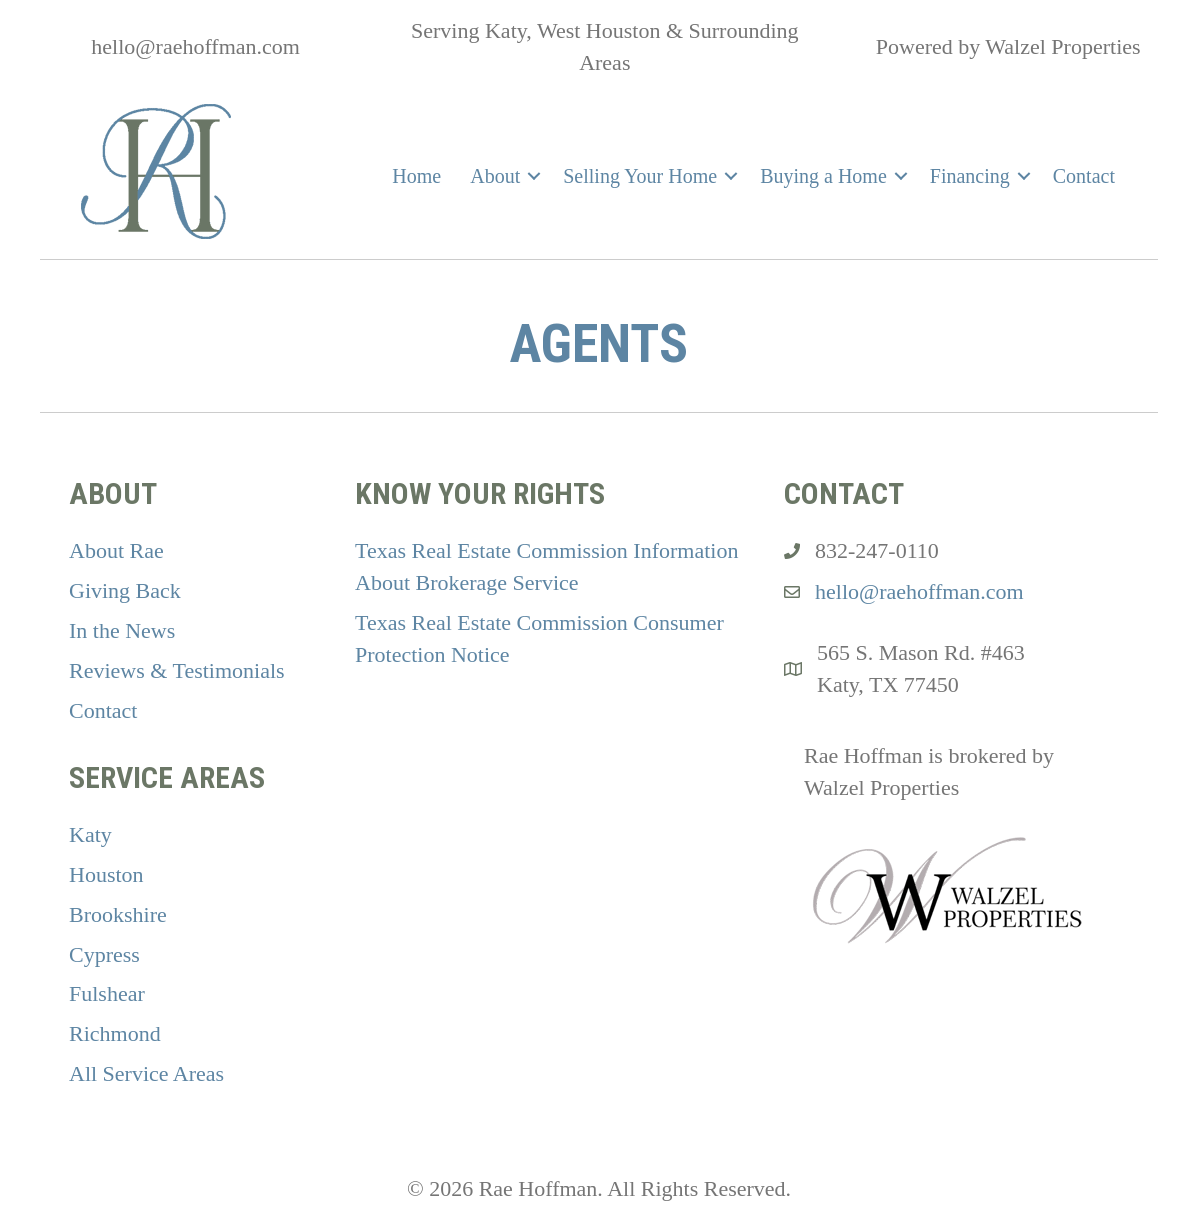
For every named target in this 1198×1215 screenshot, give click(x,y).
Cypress (104, 954)
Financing (970, 176)
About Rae (116, 550)
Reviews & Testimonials (177, 670)
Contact (1084, 176)
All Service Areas (146, 1073)
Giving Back (125, 590)
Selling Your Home (640, 176)
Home (416, 176)
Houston (106, 874)
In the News (122, 630)
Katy (90, 834)
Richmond (115, 1033)
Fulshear (107, 993)
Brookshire (118, 914)
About (495, 176)
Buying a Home (823, 176)
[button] (534, 176)
